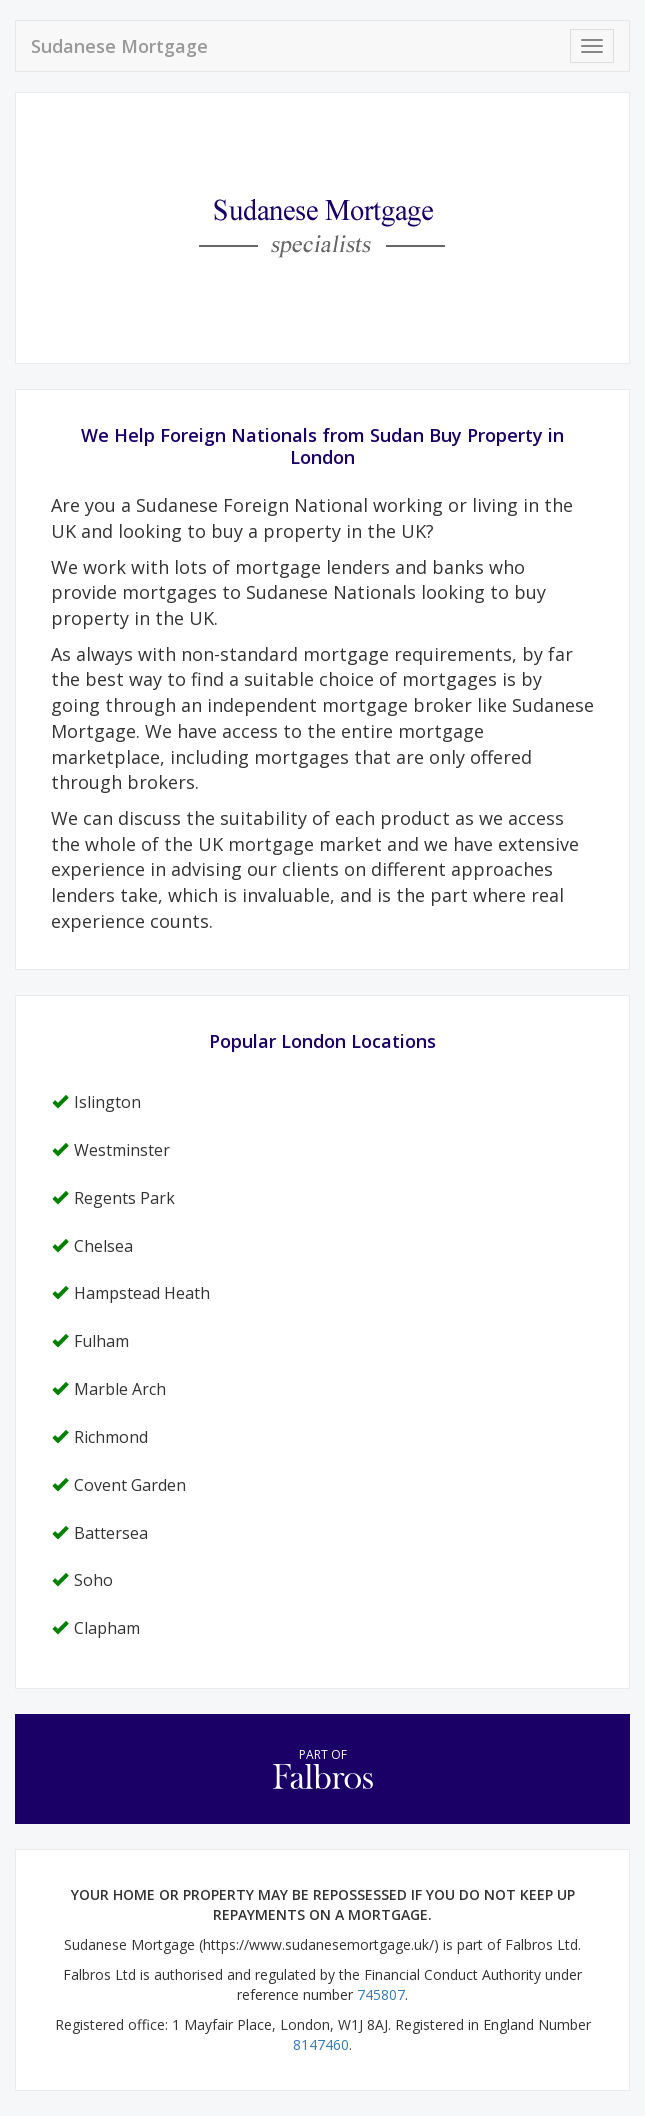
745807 (381, 1994)
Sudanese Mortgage (119, 46)
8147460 (321, 2044)
